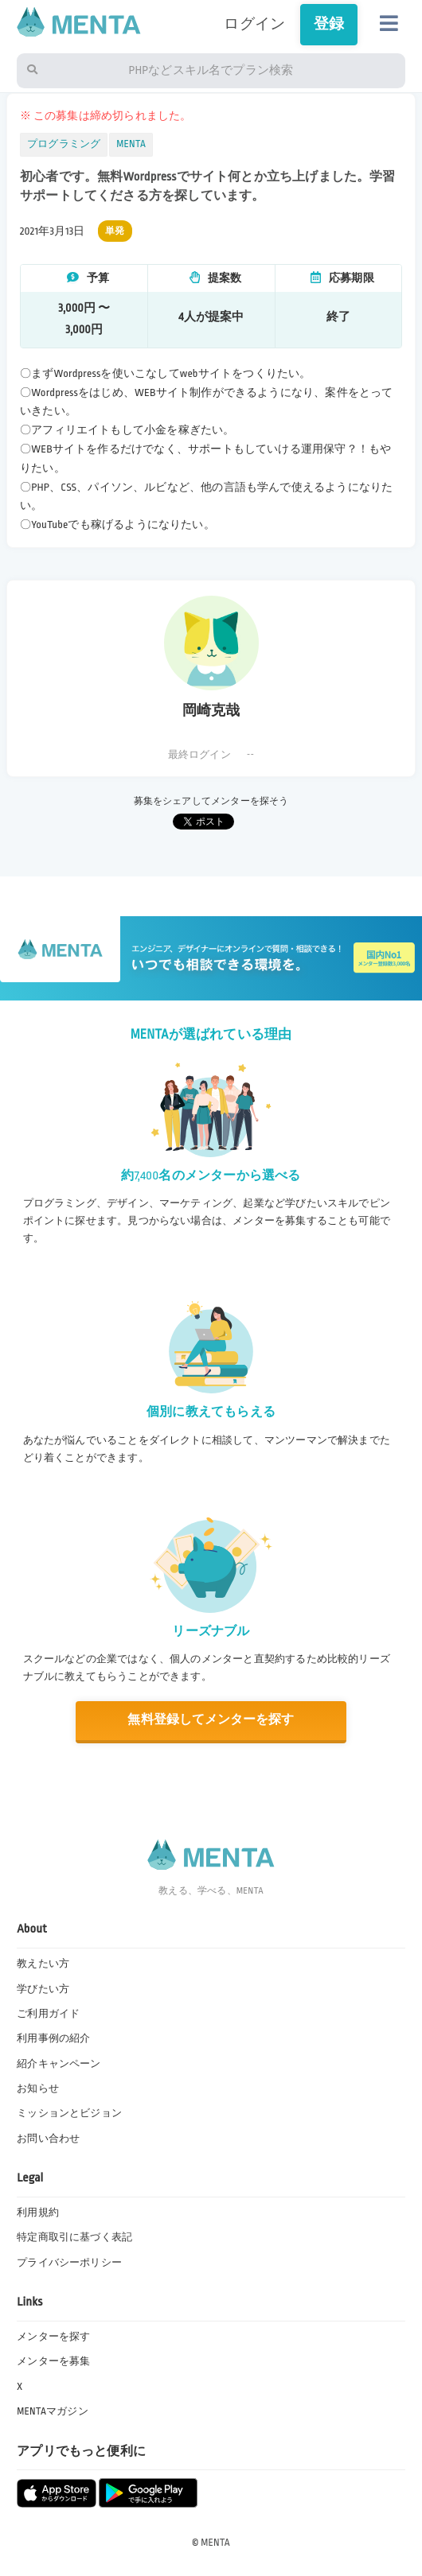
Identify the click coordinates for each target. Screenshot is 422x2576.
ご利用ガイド (48, 2013)
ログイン (254, 24)
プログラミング (63, 144)
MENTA (131, 144)
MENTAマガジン (52, 2411)
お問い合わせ (48, 2138)
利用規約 (38, 2212)
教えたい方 (43, 1963)
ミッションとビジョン (69, 2113)
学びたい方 (43, 1989)
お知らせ (38, 2088)
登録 (329, 24)
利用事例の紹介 (53, 2038)
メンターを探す (53, 2336)
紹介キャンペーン (58, 2063)
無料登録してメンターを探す (211, 1720)
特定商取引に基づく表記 (74, 2237)
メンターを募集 (53, 2361)
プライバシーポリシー (69, 2262)
